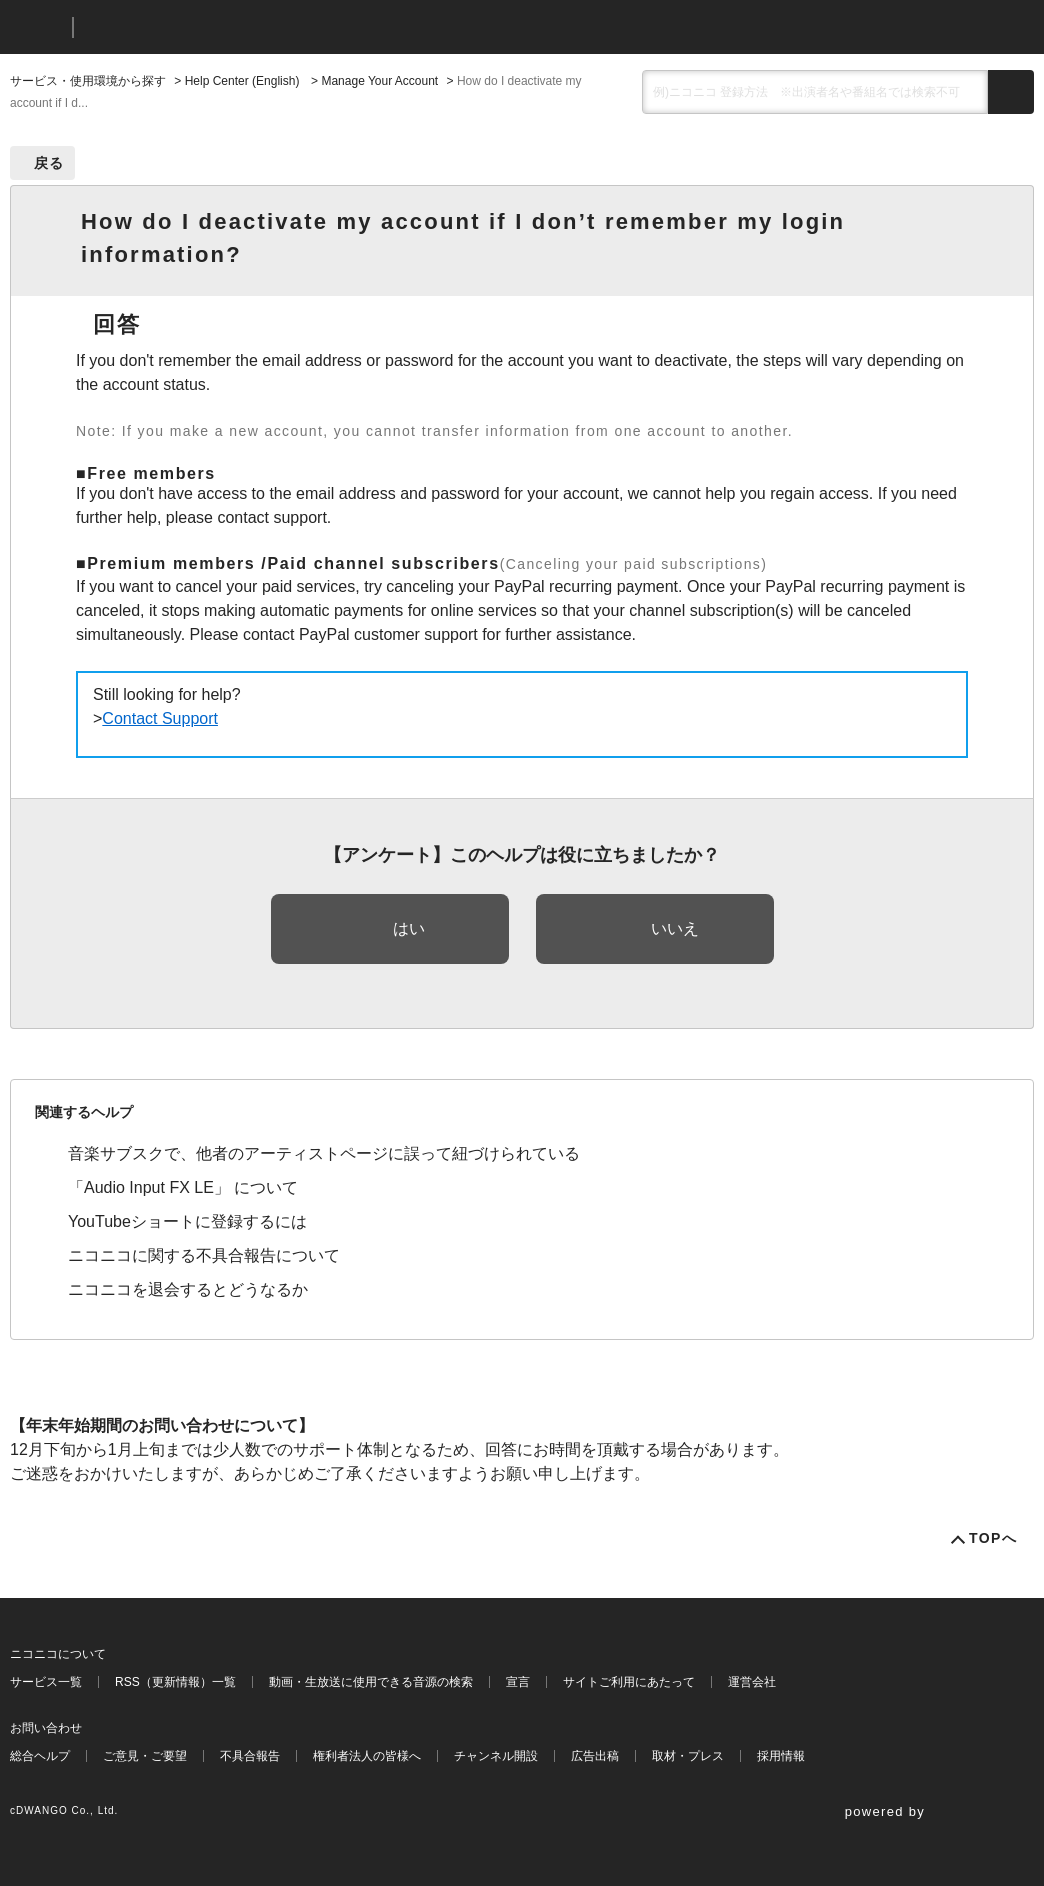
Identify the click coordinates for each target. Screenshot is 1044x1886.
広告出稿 (595, 1756)
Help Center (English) (244, 81)
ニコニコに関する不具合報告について (204, 1255)
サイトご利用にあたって (629, 1682)
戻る (49, 163)
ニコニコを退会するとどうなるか (188, 1289)
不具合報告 (250, 1756)
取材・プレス (688, 1756)
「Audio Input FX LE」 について (183, 1187)
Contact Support (160, 718)
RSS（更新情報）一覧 (175, 1682)
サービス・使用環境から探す (88, 81)
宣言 (518, 1682)
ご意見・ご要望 (145, 1756)
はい (409, 928)
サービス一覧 (46, 1682)
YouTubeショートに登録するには (187, 1221)
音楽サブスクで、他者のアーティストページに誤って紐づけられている (324, 1153)
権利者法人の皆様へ (367, 1756)
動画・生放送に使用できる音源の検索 (371, 1682)
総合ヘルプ (40, 1756)
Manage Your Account (379, 81)
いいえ (675, 928)
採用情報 (781, 1756)
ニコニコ (37, 27)
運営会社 (752, 1682)
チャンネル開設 (496, 1756)
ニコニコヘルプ (194, 27)
